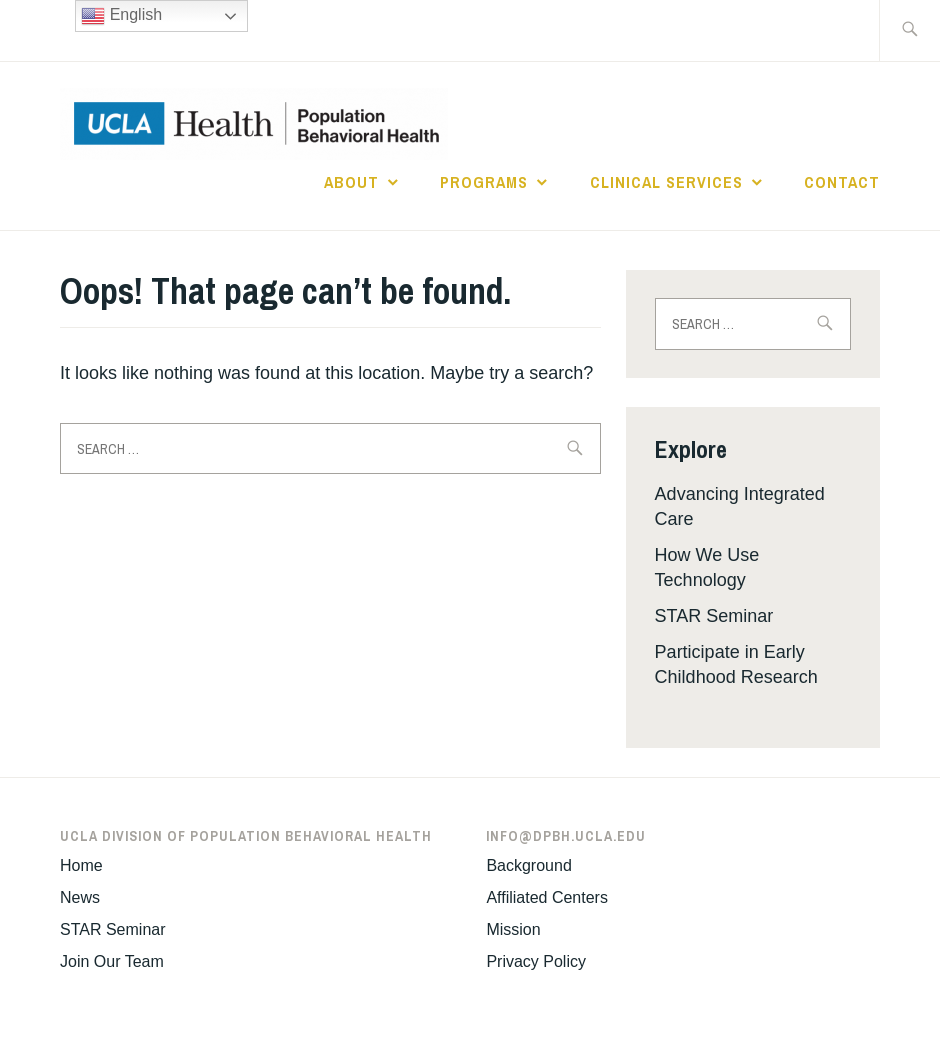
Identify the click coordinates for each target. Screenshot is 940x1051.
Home (81, 865)
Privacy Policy (536, 961)
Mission (513, 929)
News (80, 897)
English (121, 16)
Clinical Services (666, 182)
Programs (484, 182)
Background (528, 865)
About (351, 182)
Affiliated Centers (547, 897)
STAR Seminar (714, 616)
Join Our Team (112, 961)
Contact (842, 182)
